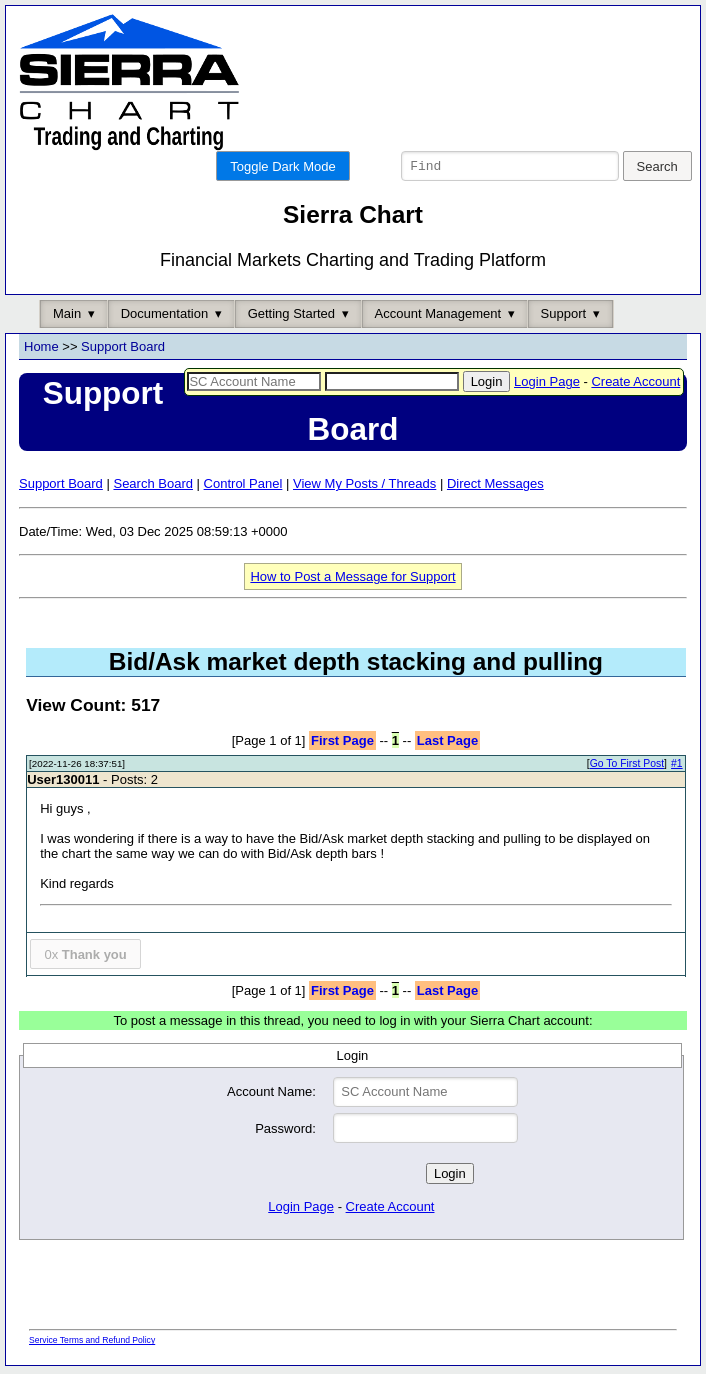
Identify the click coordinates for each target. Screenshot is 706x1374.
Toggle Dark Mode (283, 166)
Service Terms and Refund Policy (92, 1343)
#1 (677, 766)
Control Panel (243, 486)
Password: (285, 1131)
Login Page (547, 384)
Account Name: (271, 1094)
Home (41, 349)
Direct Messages (495, 486)
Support (564, 316)
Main (67, 316)
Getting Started (291, 316)
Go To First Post (627, 766)
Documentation (164, 316)
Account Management (438, 316)
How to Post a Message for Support (352, 579)
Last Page (447, 743)
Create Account (635, 384)
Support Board (123, 349)
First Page (342, 743)
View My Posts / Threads (364, 486)
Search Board (153, 486)
